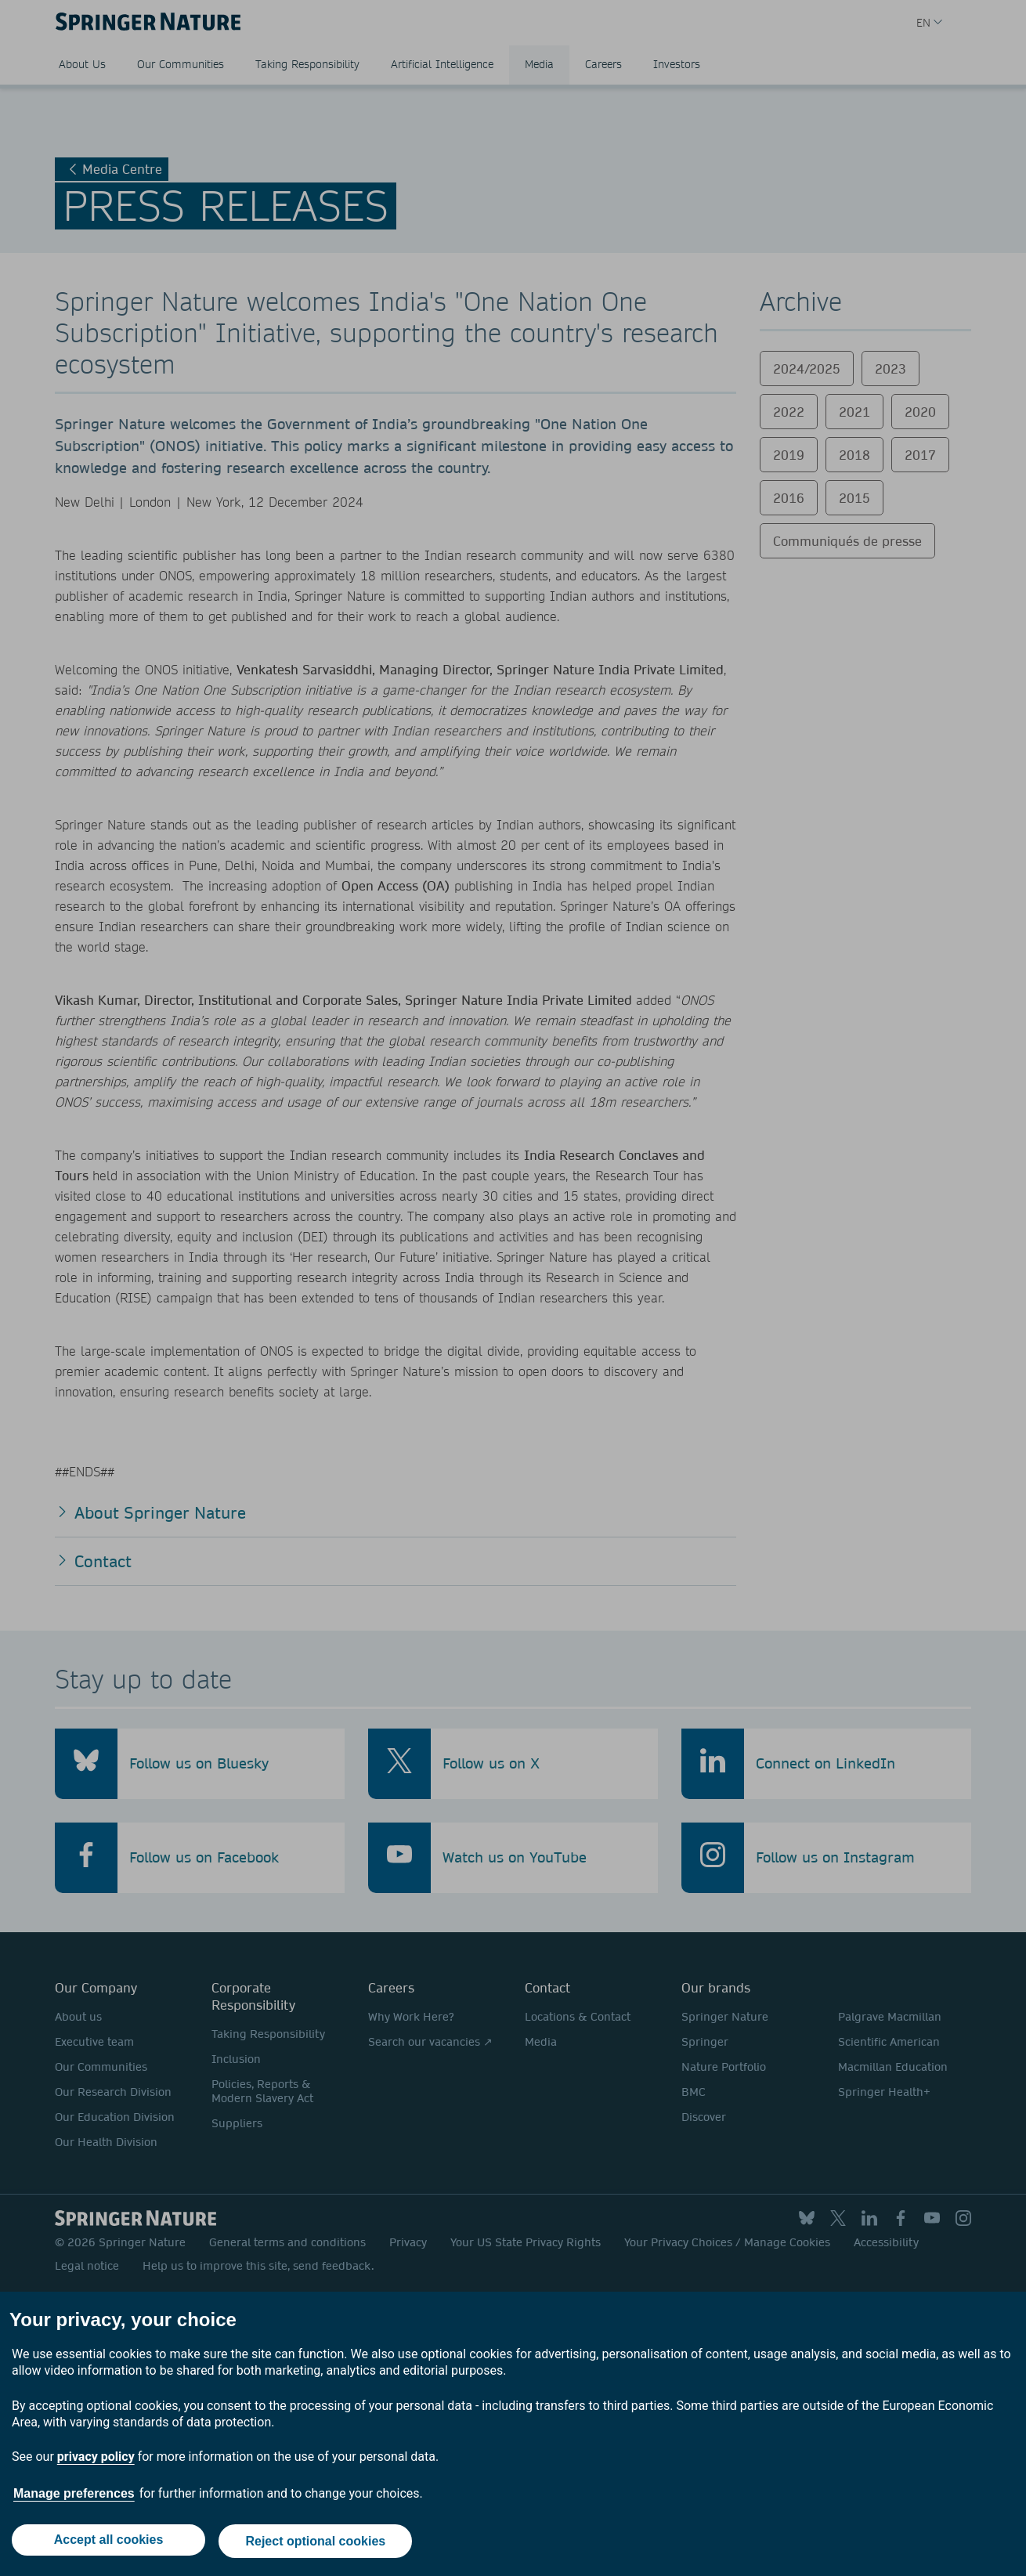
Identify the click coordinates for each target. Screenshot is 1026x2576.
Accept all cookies (107, 2542)
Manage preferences (74, 2496)
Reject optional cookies (317, 2542)
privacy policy (96, 2459)
